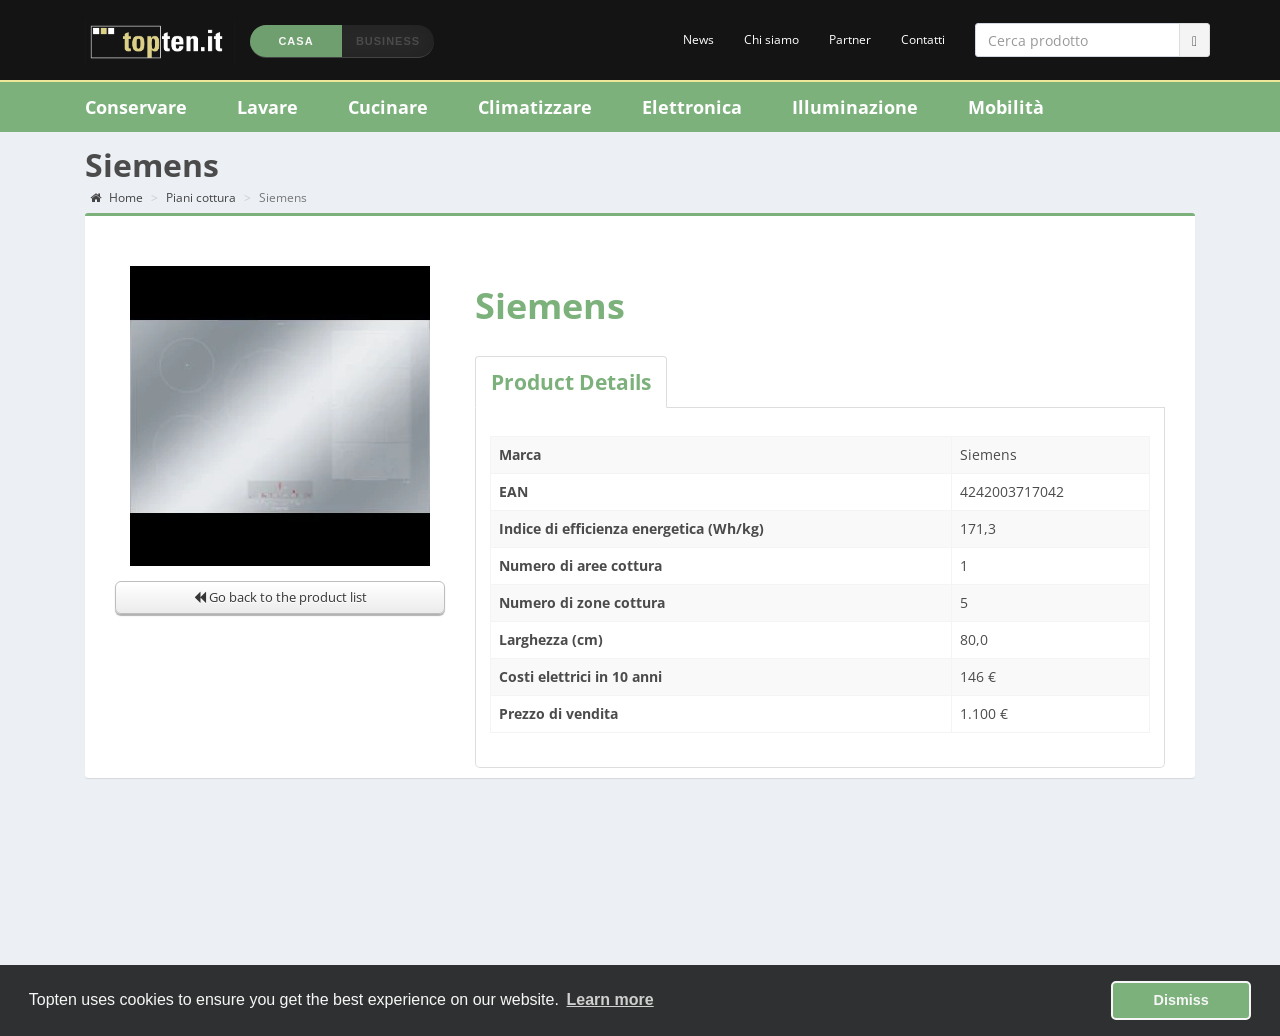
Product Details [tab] (571, 382)
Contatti (923, 39)
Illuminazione (855, 107)
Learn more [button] (610, 999)
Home (116, 197)
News (698, 39)
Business (388, 41)
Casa (295, 41)
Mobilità (1006, 107)
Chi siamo (771, 39)
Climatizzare (535, 107)
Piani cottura (201, 197)
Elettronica (692, 107)
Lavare (267, 107)
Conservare (136, 107)
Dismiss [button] (1181, 1000)
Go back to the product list (280, 597)
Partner (850, 39)
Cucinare (388, 107)
